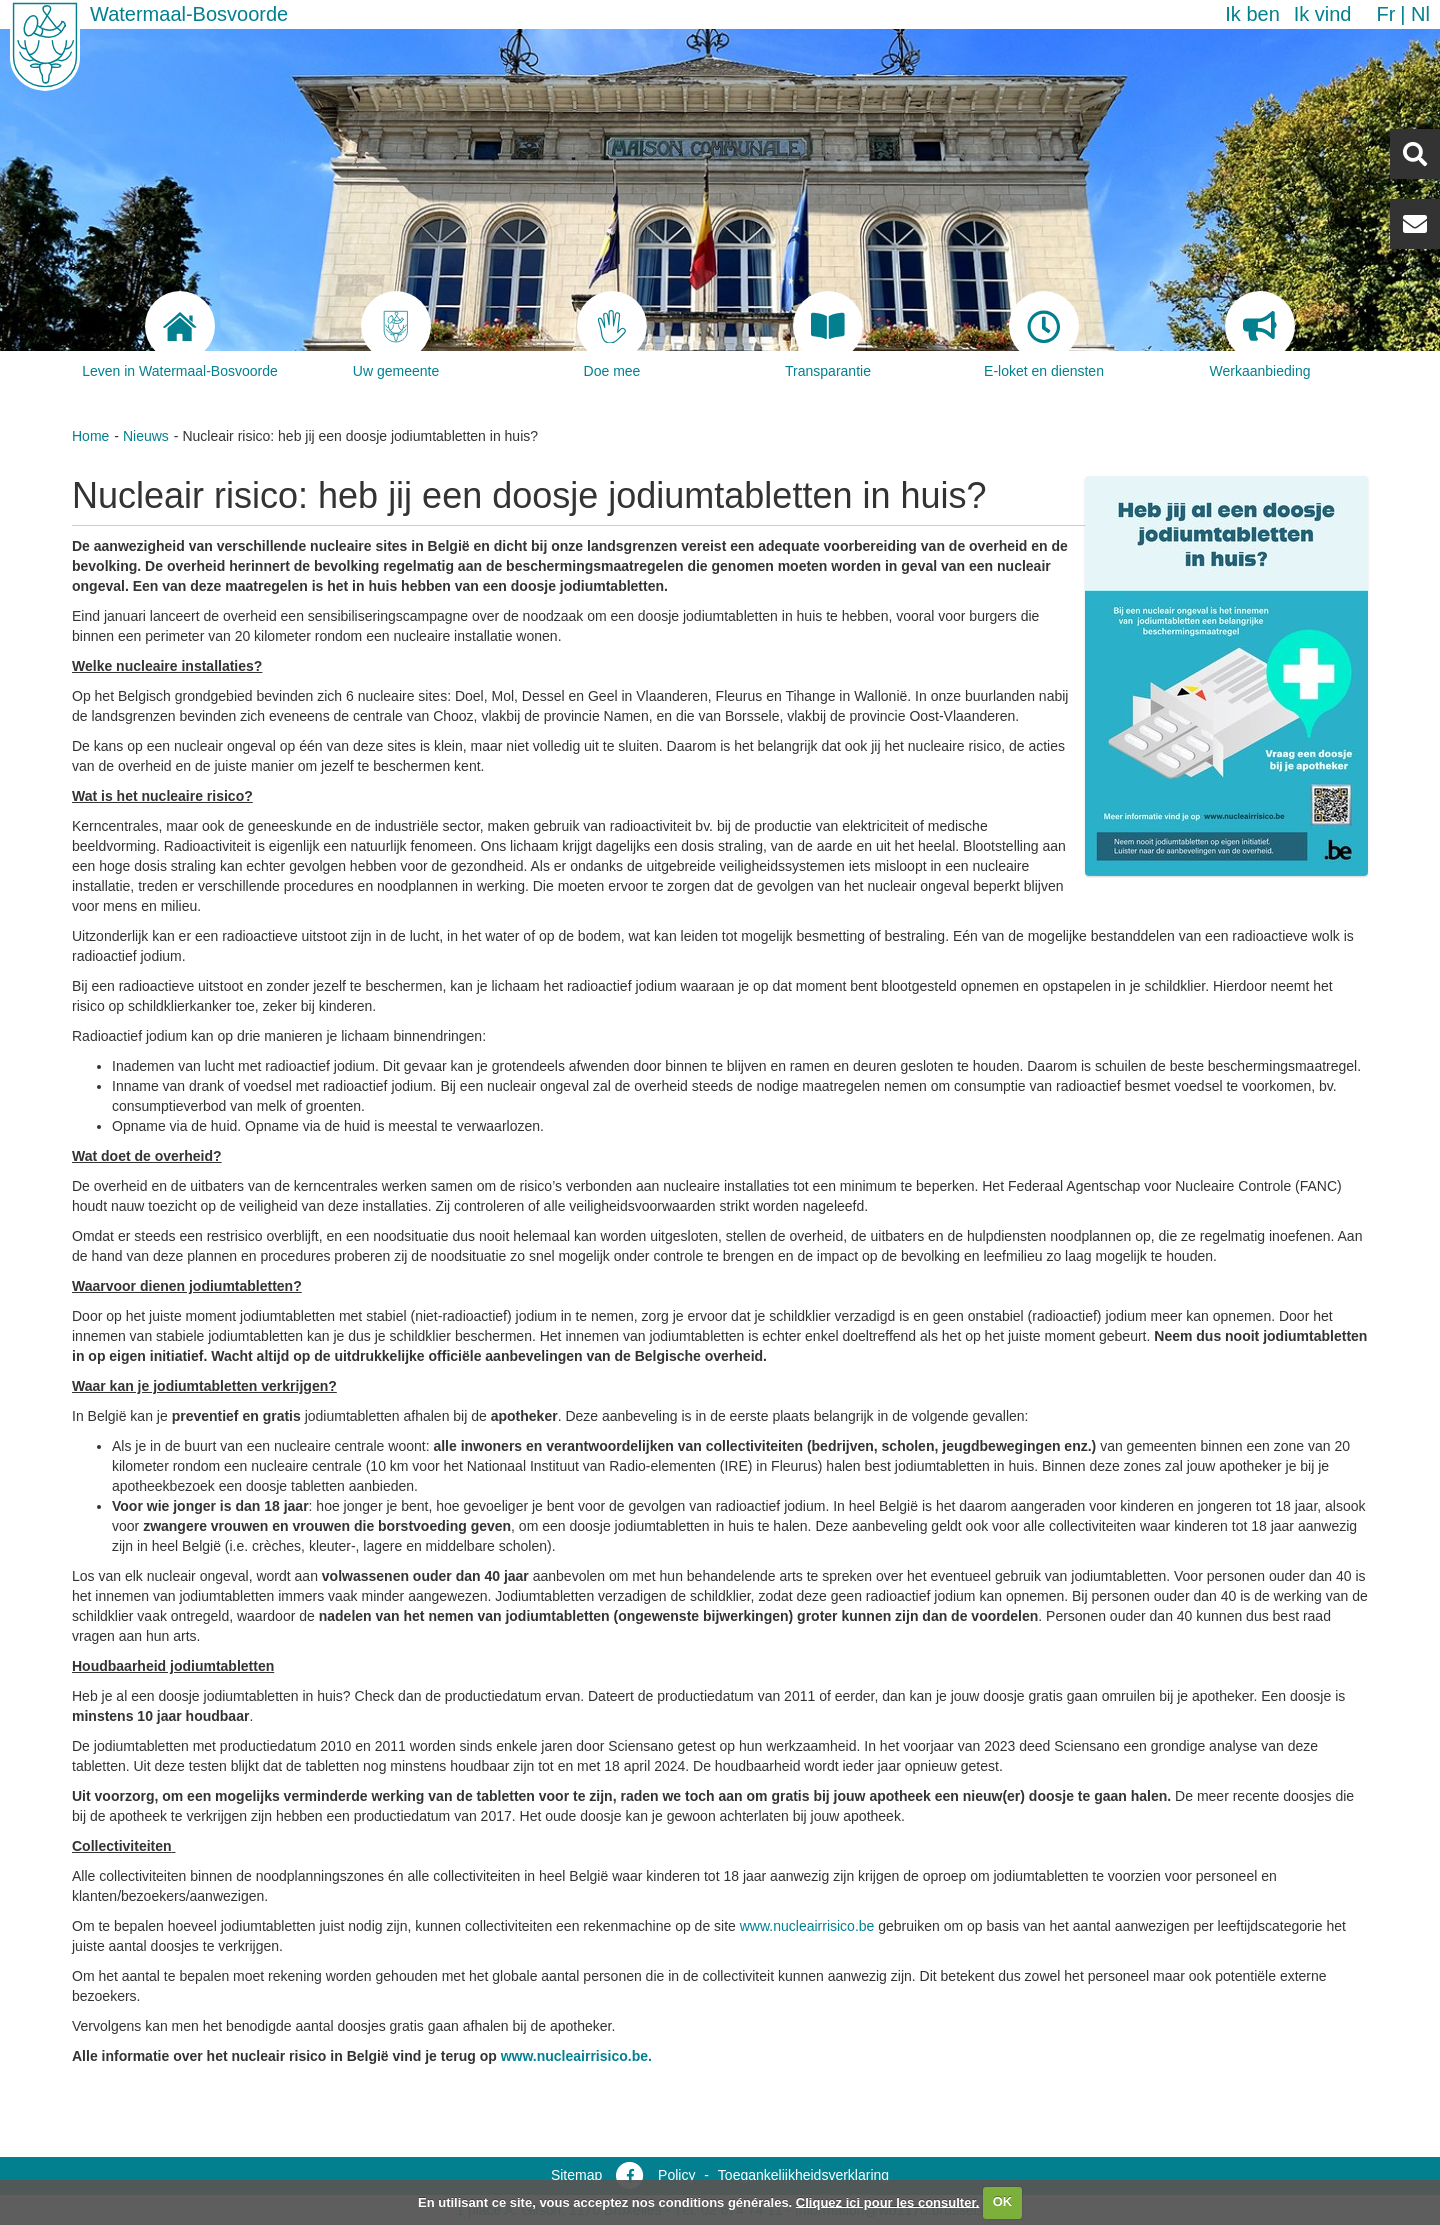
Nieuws (146, 436)
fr (1385, 14)
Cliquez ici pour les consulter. (888, 2201)
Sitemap (576, 2175)
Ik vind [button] (1323, 14)
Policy (676, 2175)
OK (1003, 2201)
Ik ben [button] (1252, 14)
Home (90, 436)
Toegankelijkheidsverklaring (803, 2175)
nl (1420, 14)
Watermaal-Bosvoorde (189, 14)
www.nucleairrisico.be (807, 1926)
